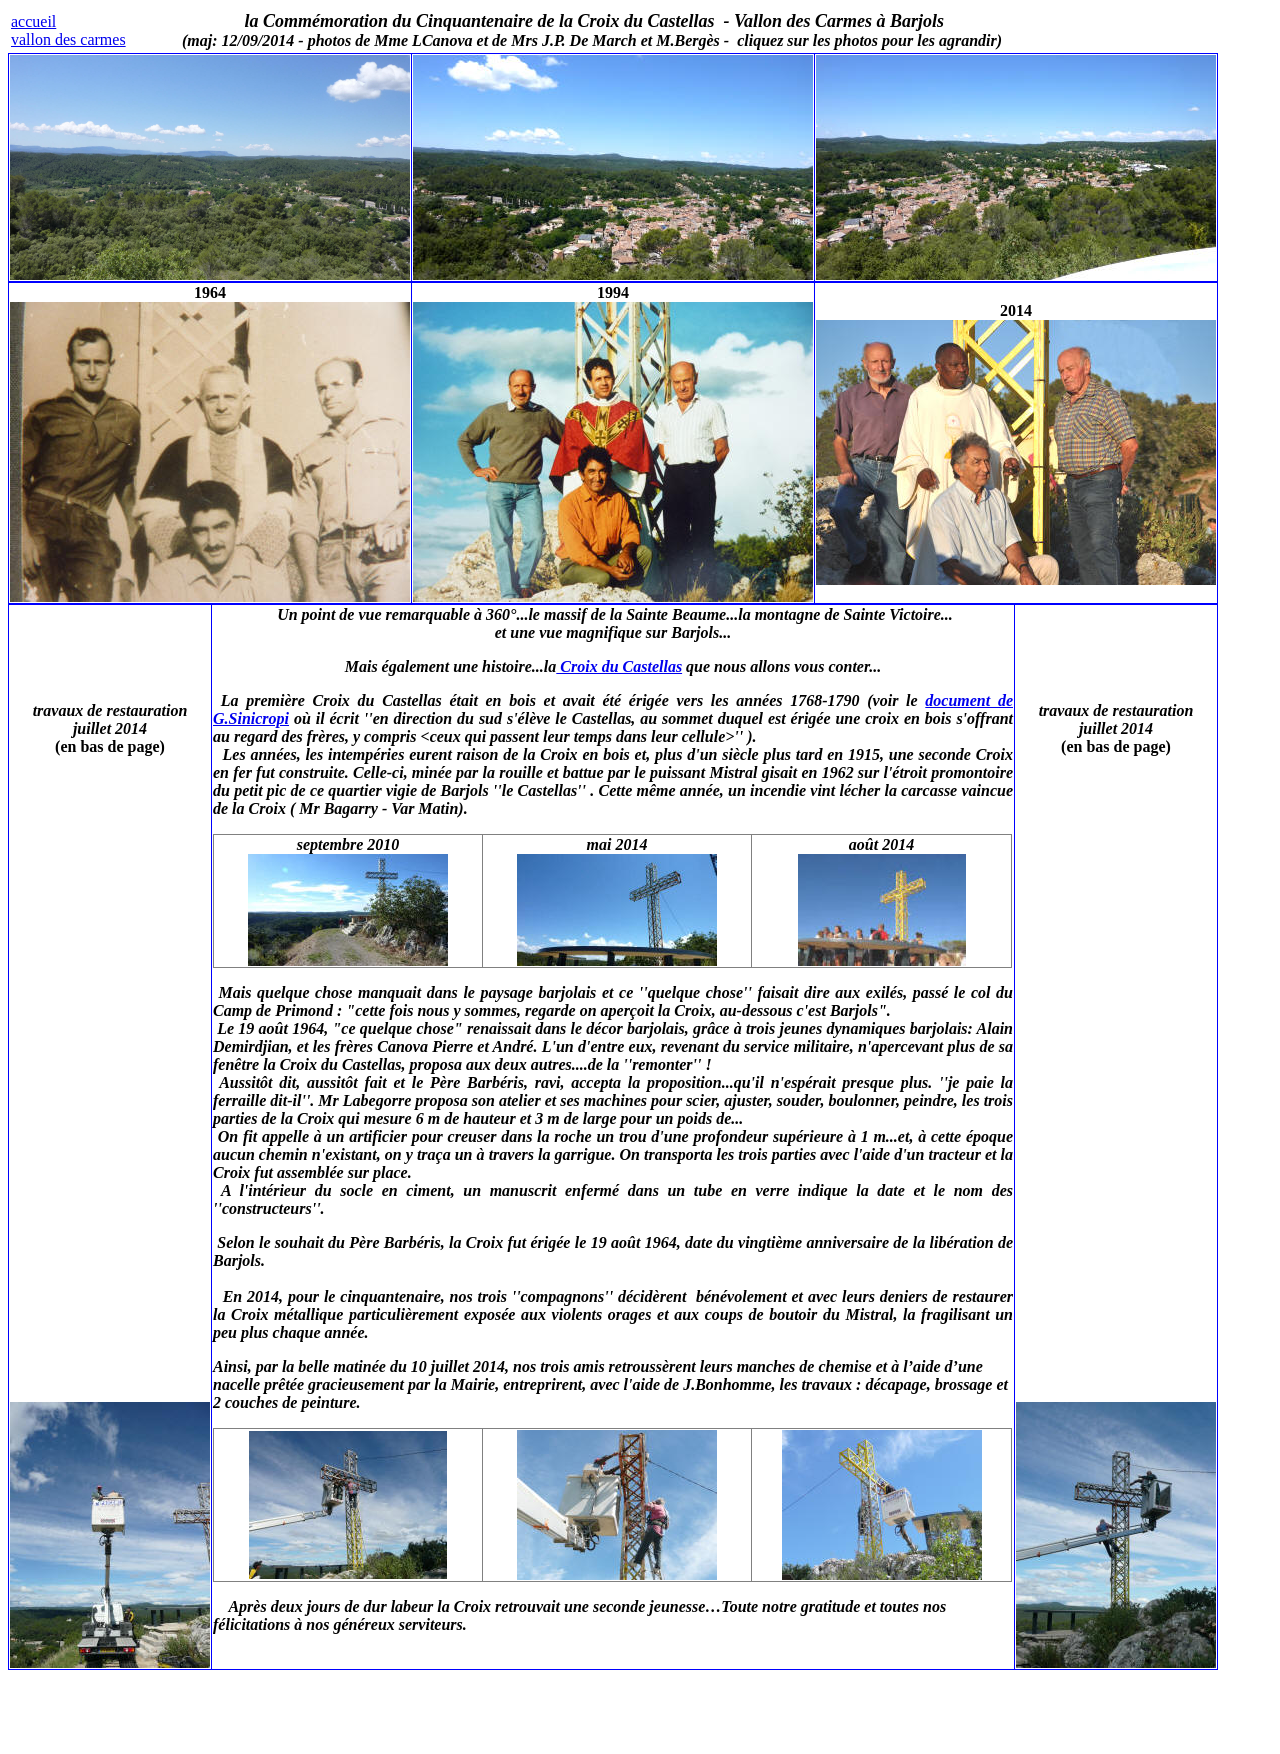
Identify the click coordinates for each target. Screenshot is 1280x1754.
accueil (33, 21)
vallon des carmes (68, 39)
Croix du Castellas (619, 666)
